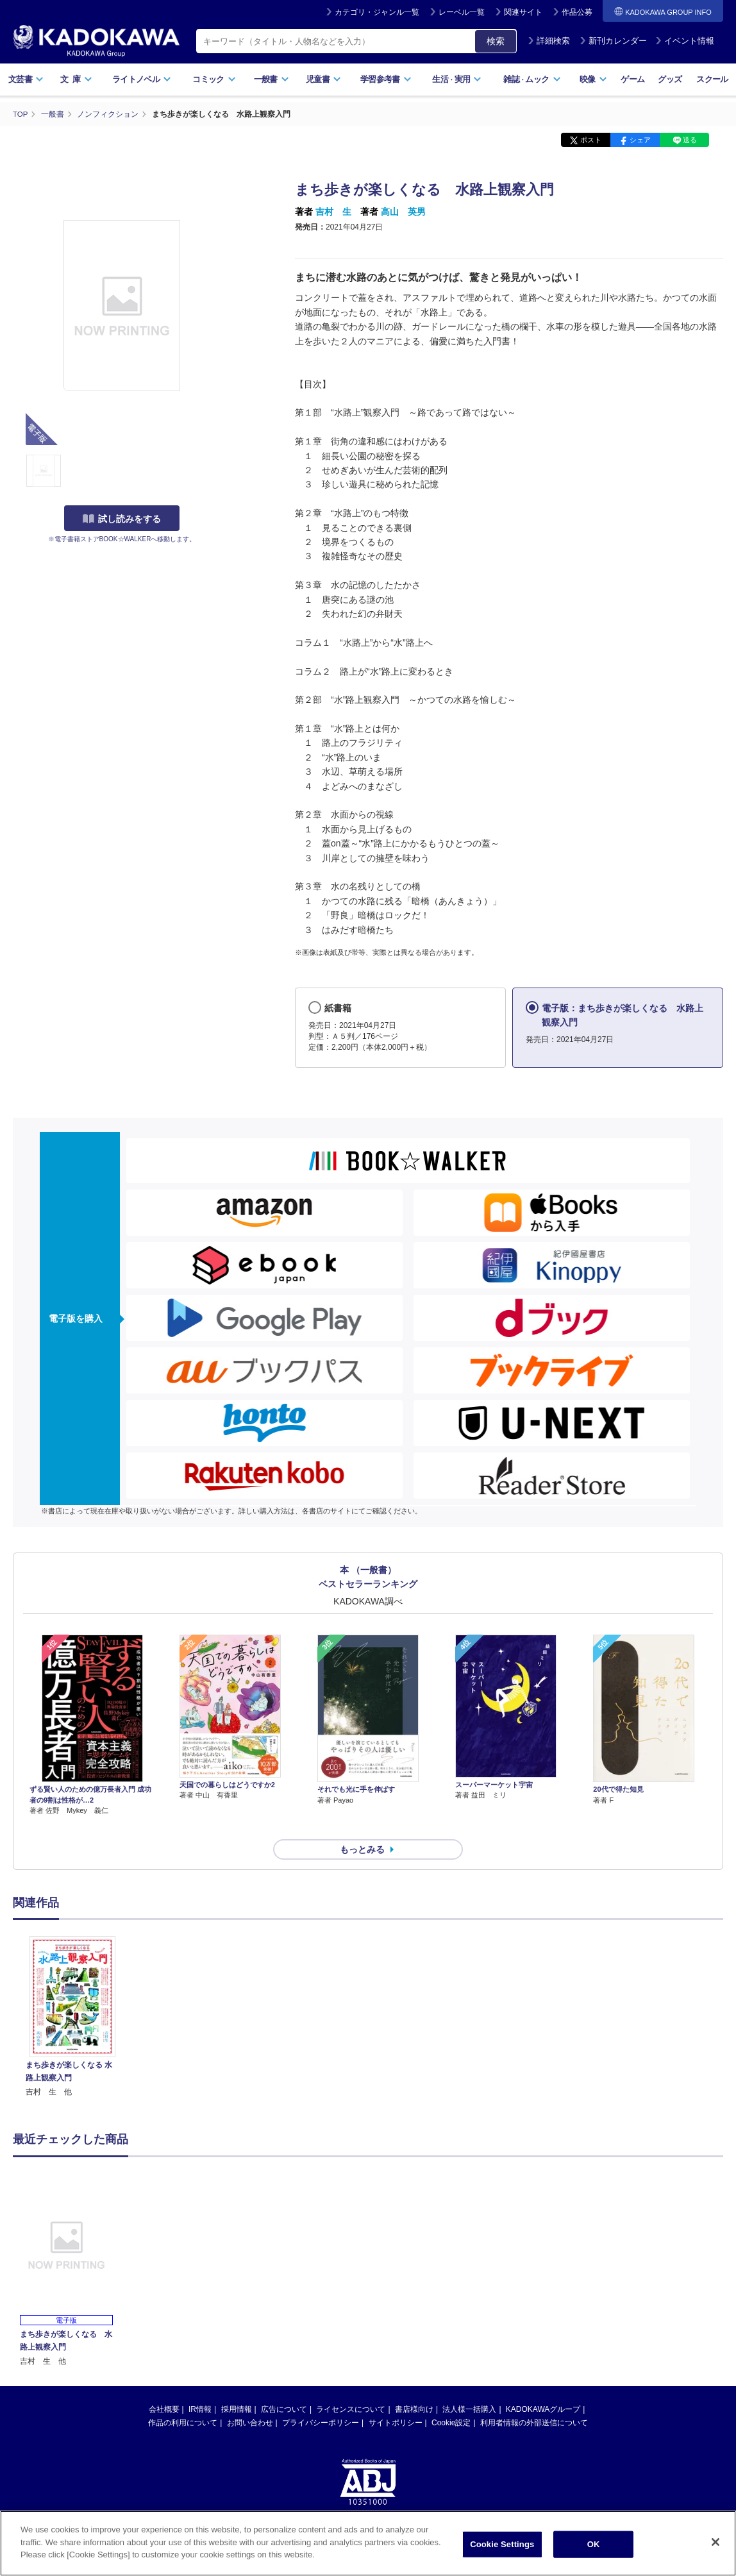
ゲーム (632, 79)
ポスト (590, 140)
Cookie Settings (502, 2544)
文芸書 (26, 79)
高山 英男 (403, 211)
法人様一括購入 (469, 2386)
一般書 (271, 79)
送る (690, 140)
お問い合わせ (250, 2399)
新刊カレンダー (613, 41)
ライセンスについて (350, 2386)
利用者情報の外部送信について (534, 2399)
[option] (72, 1994)
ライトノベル (141, 79)
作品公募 (577, 12)
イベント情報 (684, 41)
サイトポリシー (395, 2399)
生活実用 (456, 79)
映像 (593, 79)
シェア (640, 140)
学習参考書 (386, 79)
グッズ (670, 79)
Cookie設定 (451, 2399)
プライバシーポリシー (320, 2399)
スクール (712, 79)
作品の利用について (182, 2399)
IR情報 (200, 2386)
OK (593, 2544)
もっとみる (362, 1826)
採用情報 (236, 2386)
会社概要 (164, 2386)
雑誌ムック (531, 79)
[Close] (715, 2542)
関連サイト (523, 12)
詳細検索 (549, 41)
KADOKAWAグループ (543, 2386)
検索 (496, 41)
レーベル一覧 (462, 12)
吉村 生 (333, 211)
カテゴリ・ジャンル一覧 (377, 12)
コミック (213, 79)
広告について (284, 2386)
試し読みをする (122, 519)
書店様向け (414, 2386)
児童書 (323, 79)
